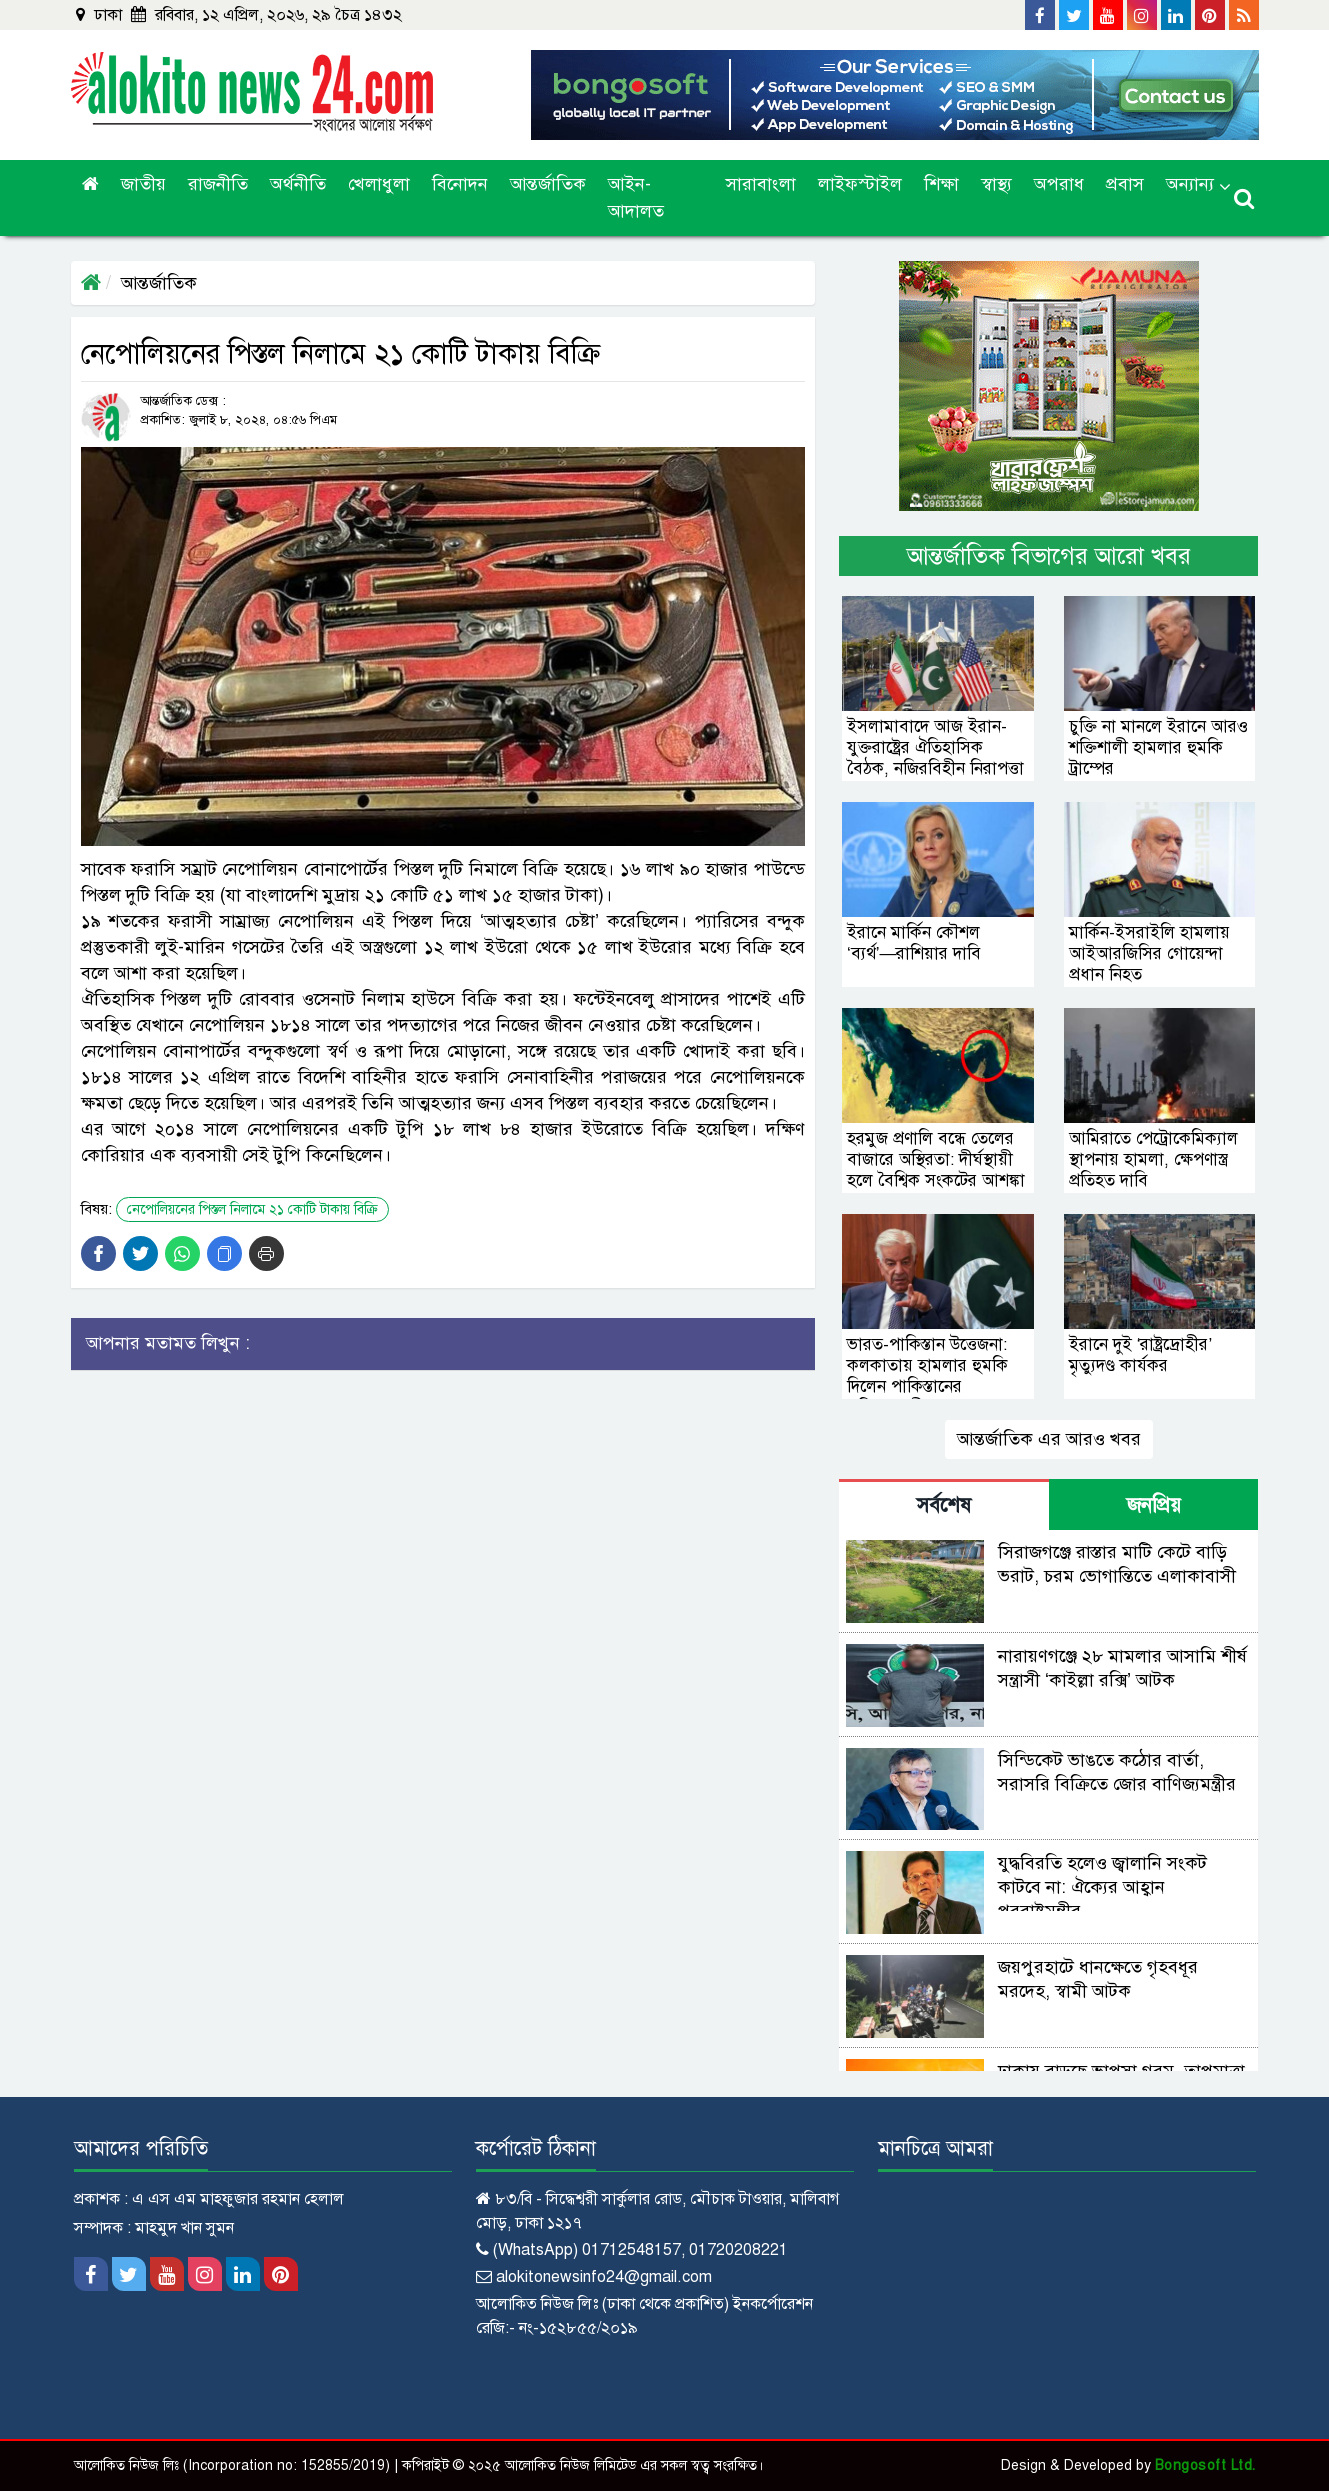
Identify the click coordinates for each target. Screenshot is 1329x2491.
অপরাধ (1059, 184)
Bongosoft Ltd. (1205, 2465)
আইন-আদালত (636, 197)
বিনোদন (460, 184)
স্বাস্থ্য (996, 184)
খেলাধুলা (379, 184)
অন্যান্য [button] (1190, 184)
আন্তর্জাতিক (548, 184)
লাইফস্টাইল (860, 184)
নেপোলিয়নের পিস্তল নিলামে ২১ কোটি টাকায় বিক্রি (252, 1209)
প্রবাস (1125, 184)
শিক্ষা (941, 184)
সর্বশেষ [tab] (944, 1505)
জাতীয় (143, 184)
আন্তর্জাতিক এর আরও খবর (1049, 1439)
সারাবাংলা (761, 184)
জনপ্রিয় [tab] (1154, 1505)
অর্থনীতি (298, 184)
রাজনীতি (218, 184)
